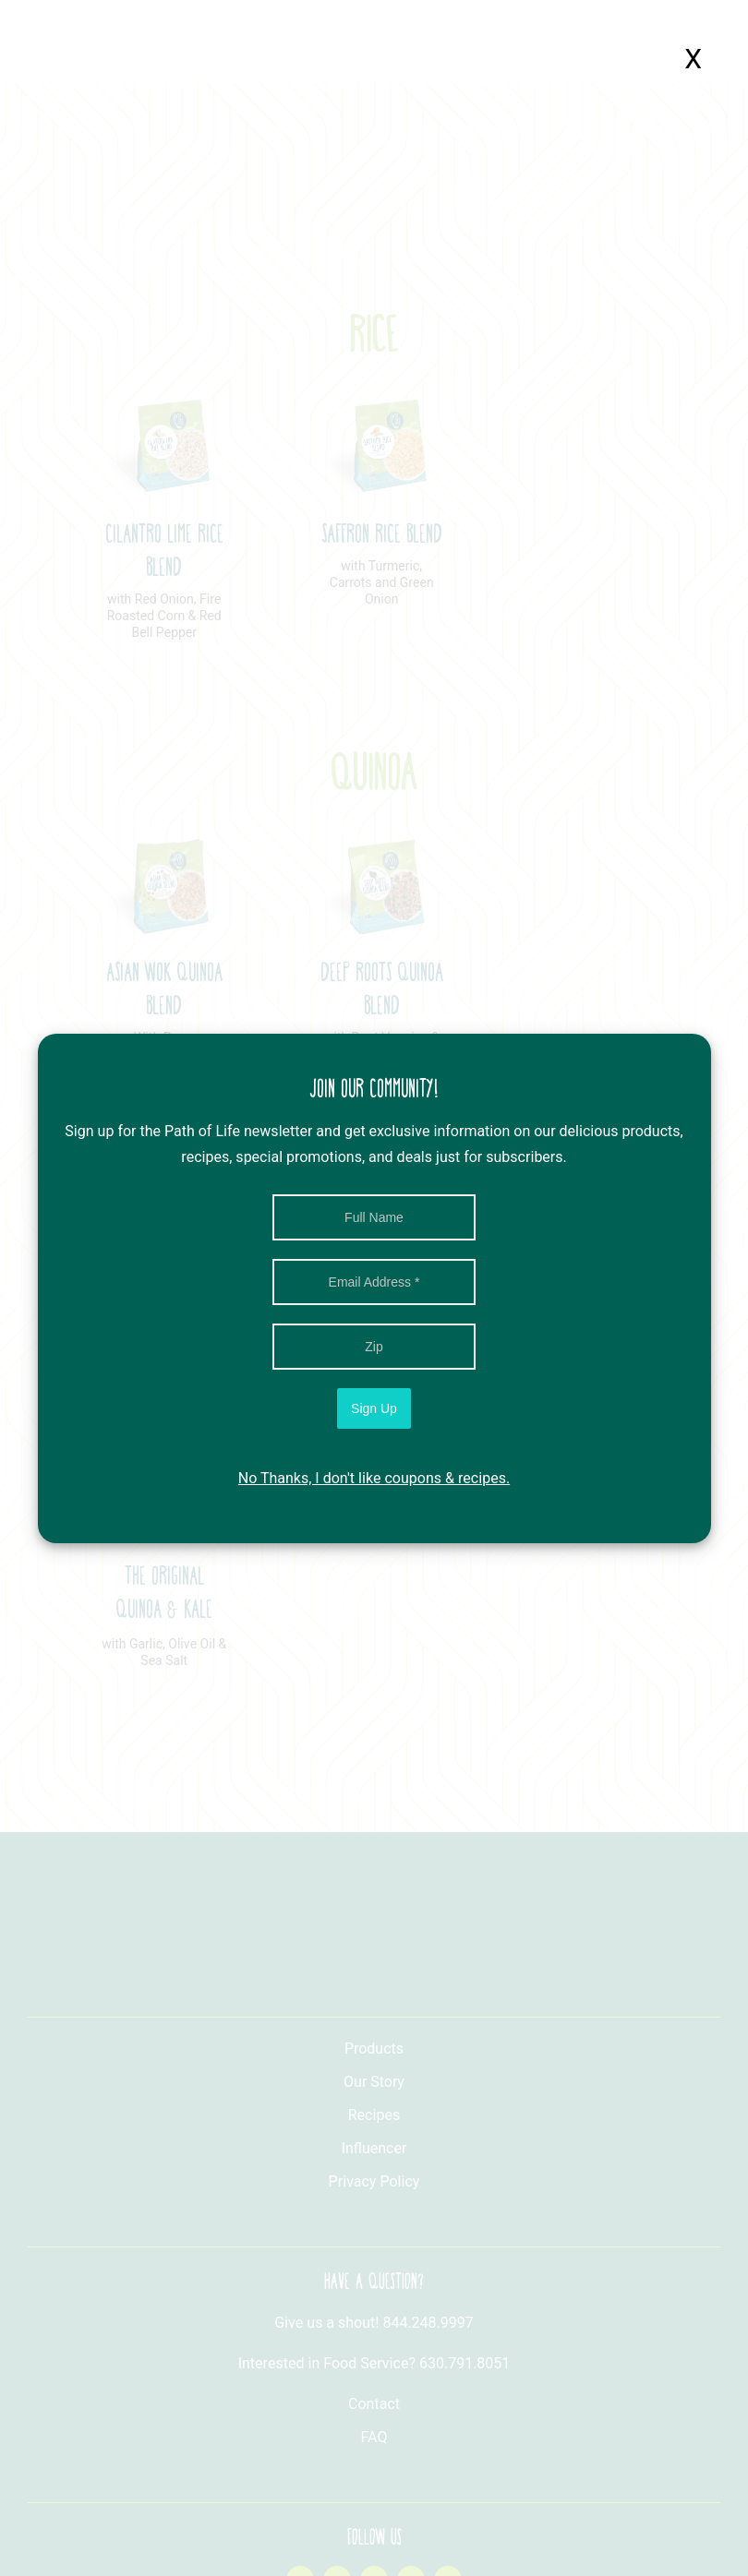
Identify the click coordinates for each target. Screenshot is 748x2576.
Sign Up (374, 1408)
